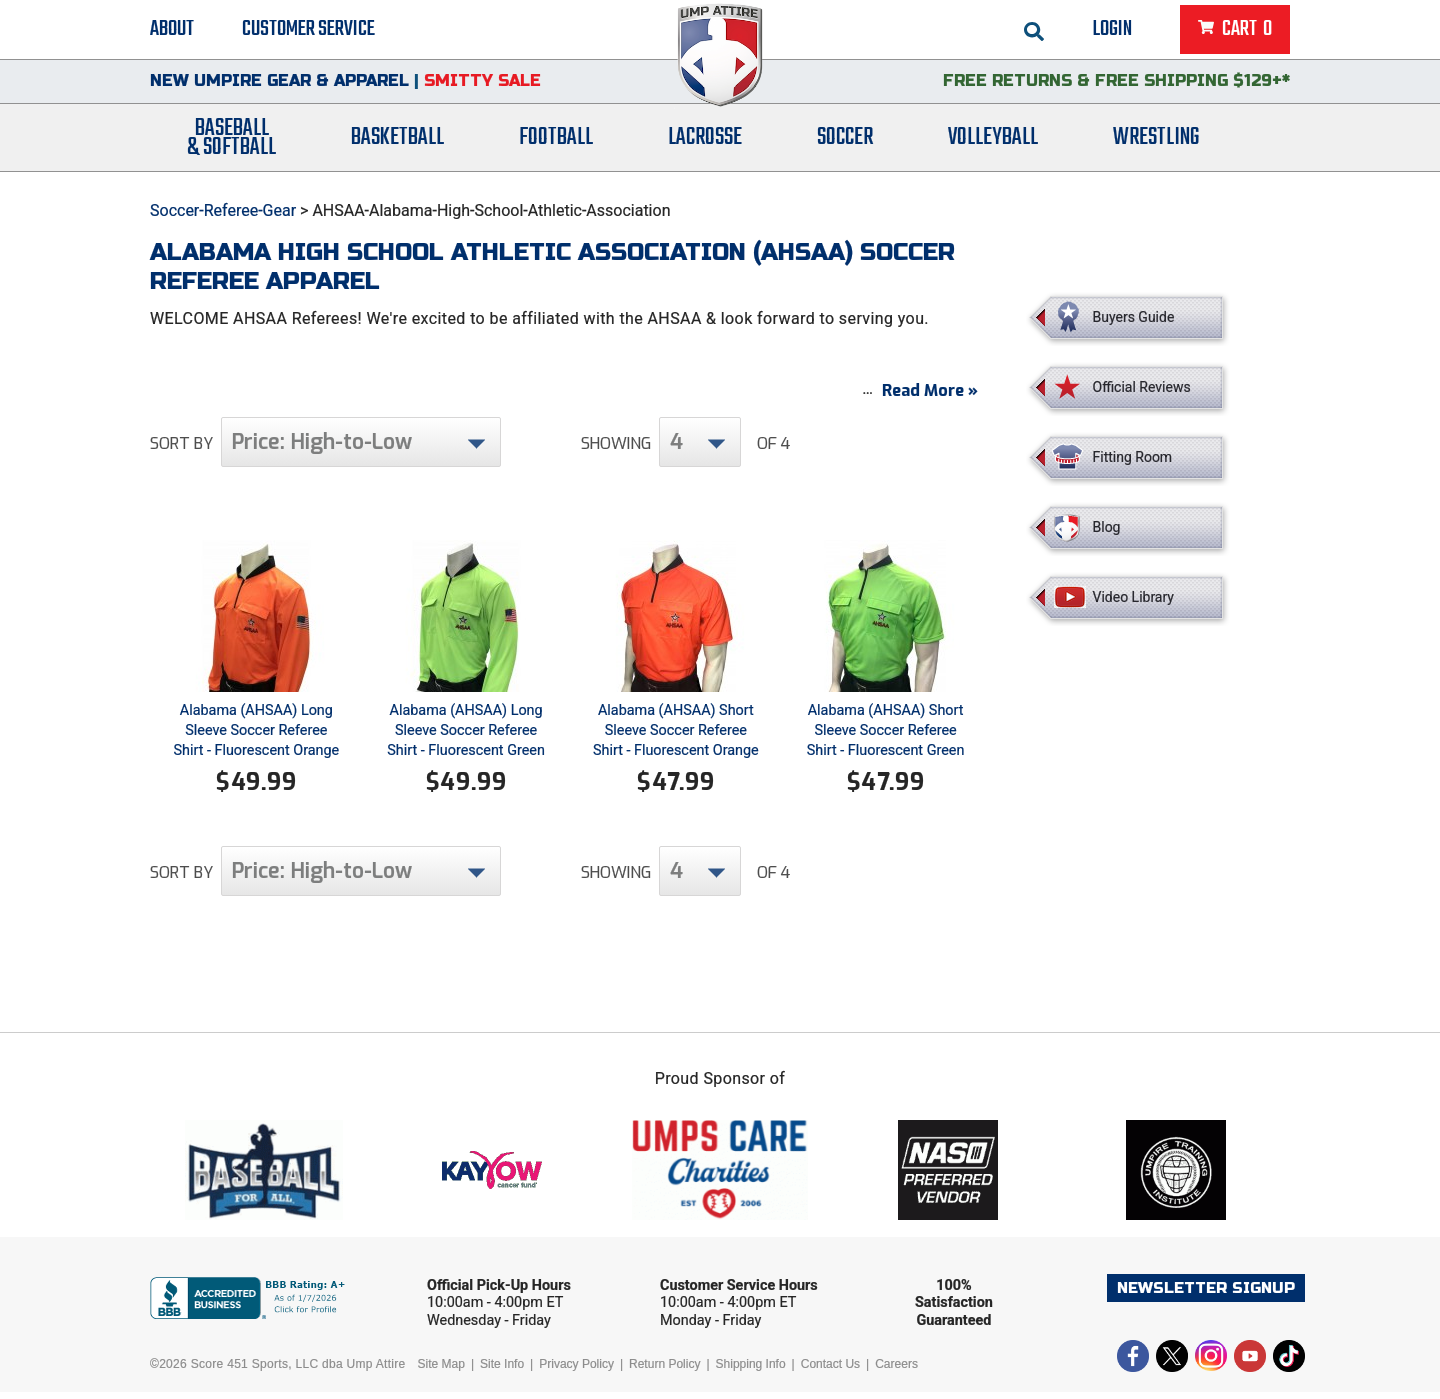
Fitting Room (1133, 457)
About (172, 30)
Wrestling (1156, 142)
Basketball (397, 142)
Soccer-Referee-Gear (223, 210)
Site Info (502, 1371)
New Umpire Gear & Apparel (279, 84)
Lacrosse (705, 142)
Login (1112, 30)
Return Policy (664, 1371)
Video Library (1133, 597)
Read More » (930, 396)
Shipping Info (751, 1371)
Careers (896, 1371)
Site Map (441, 1371)
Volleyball (993, 142)
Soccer (845, 142)
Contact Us (830, 1371)
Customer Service (308, 30)
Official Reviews (1142, 387)
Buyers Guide (1134, 317)
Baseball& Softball (231, 143)
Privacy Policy (576, 1371)
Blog (1107, 527)
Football (556, 142)
